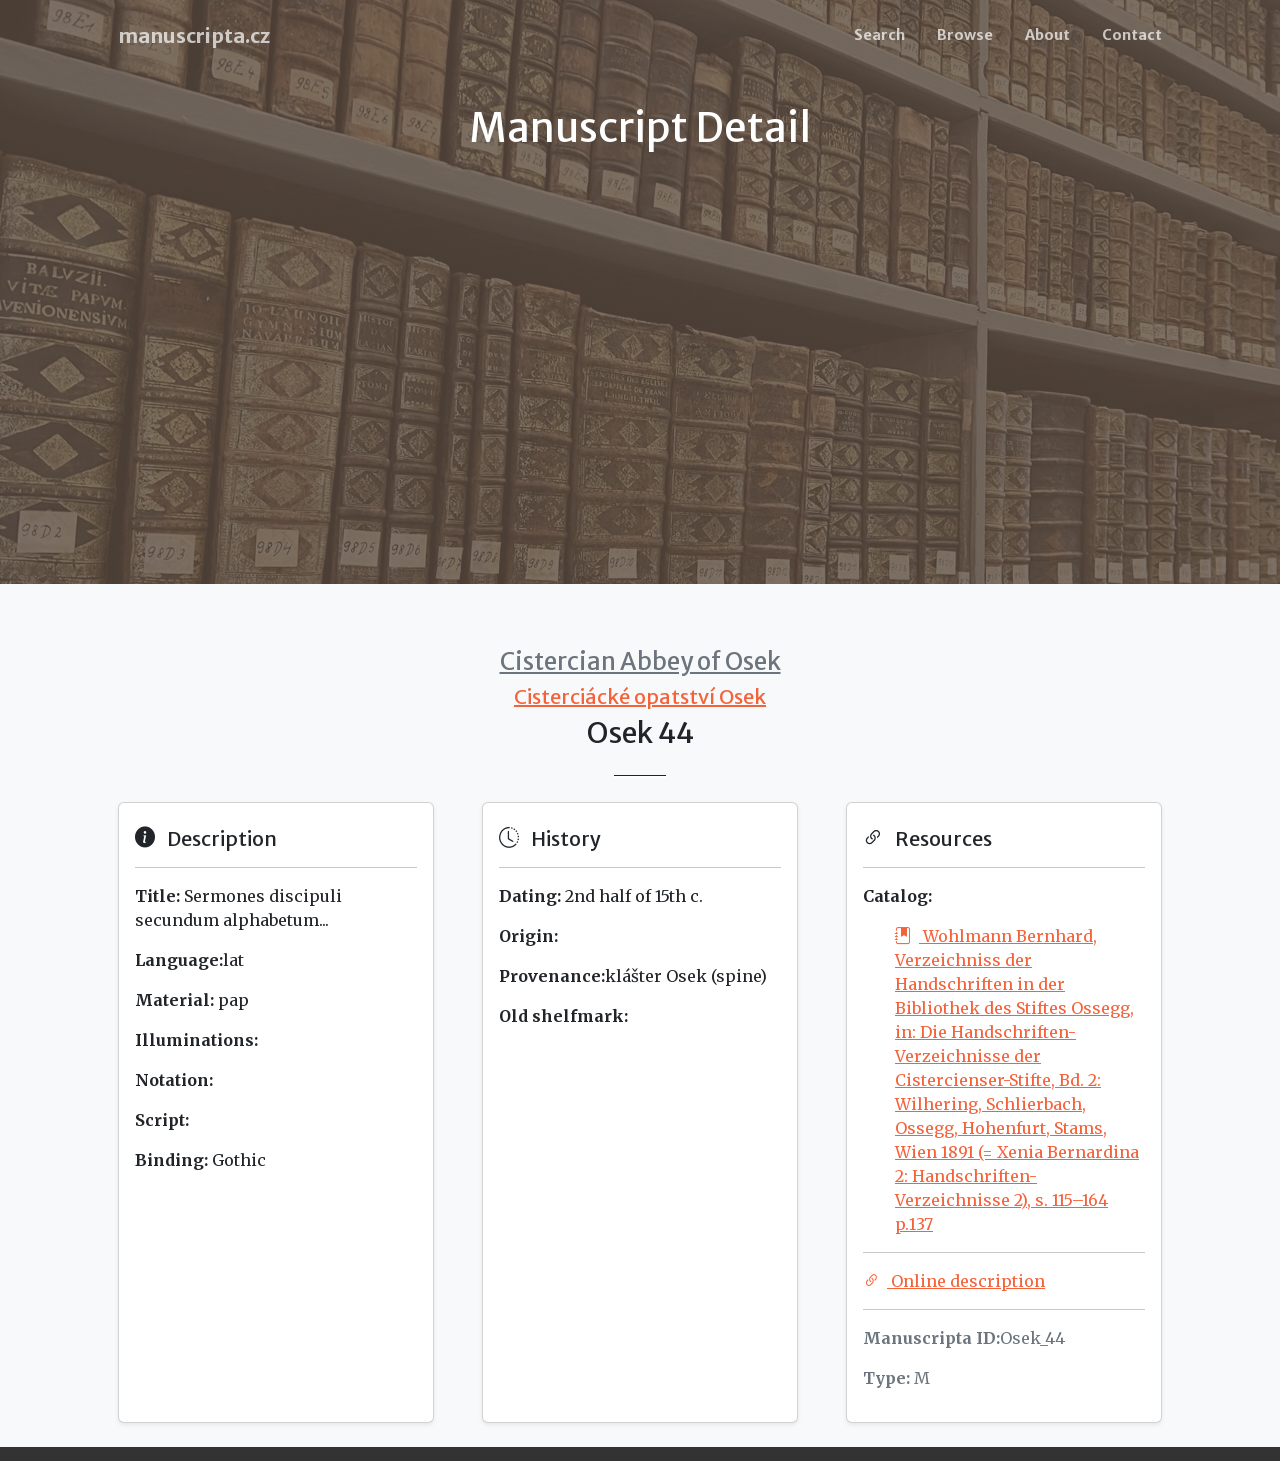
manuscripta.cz (194, 35)
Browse (965, 35)
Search (879, 35)
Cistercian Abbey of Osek (640, 661)
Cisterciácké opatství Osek (640, 696)
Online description (954, 1281)
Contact (1132, 35)
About (1047, 35)
